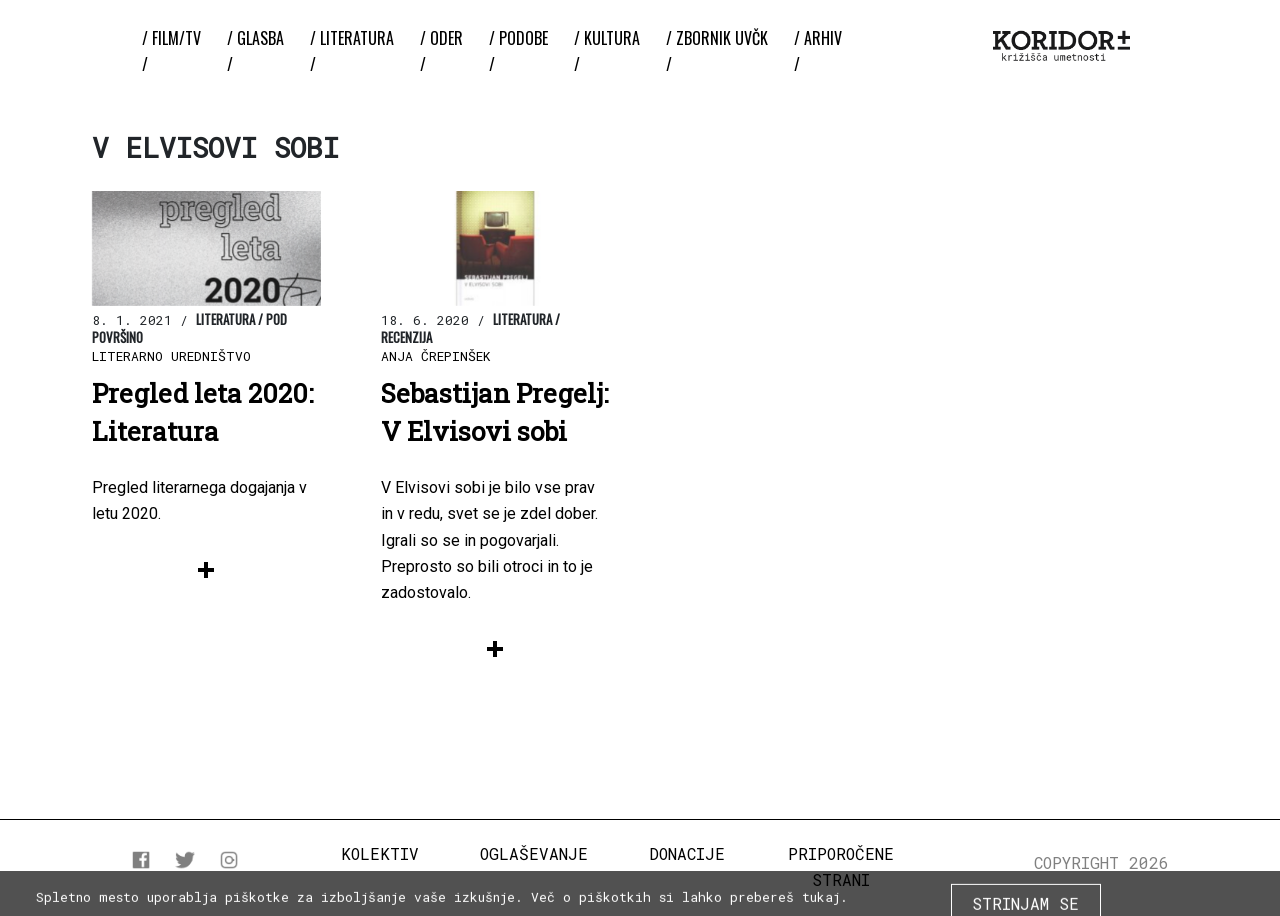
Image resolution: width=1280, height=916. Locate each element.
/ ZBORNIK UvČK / (717, 51)
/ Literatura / (352, 51)
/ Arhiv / (818, 51)
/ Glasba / (255, 51)
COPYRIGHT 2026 (1101, 862)
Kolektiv (380, 853)
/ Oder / (441, 51)
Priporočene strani (841, 866)
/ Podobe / (518, 51)
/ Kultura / (607, 51)
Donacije (687, 853)
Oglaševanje (534, 853)
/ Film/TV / (171, 51)
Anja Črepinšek (436, 356)
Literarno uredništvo (171, 356)
